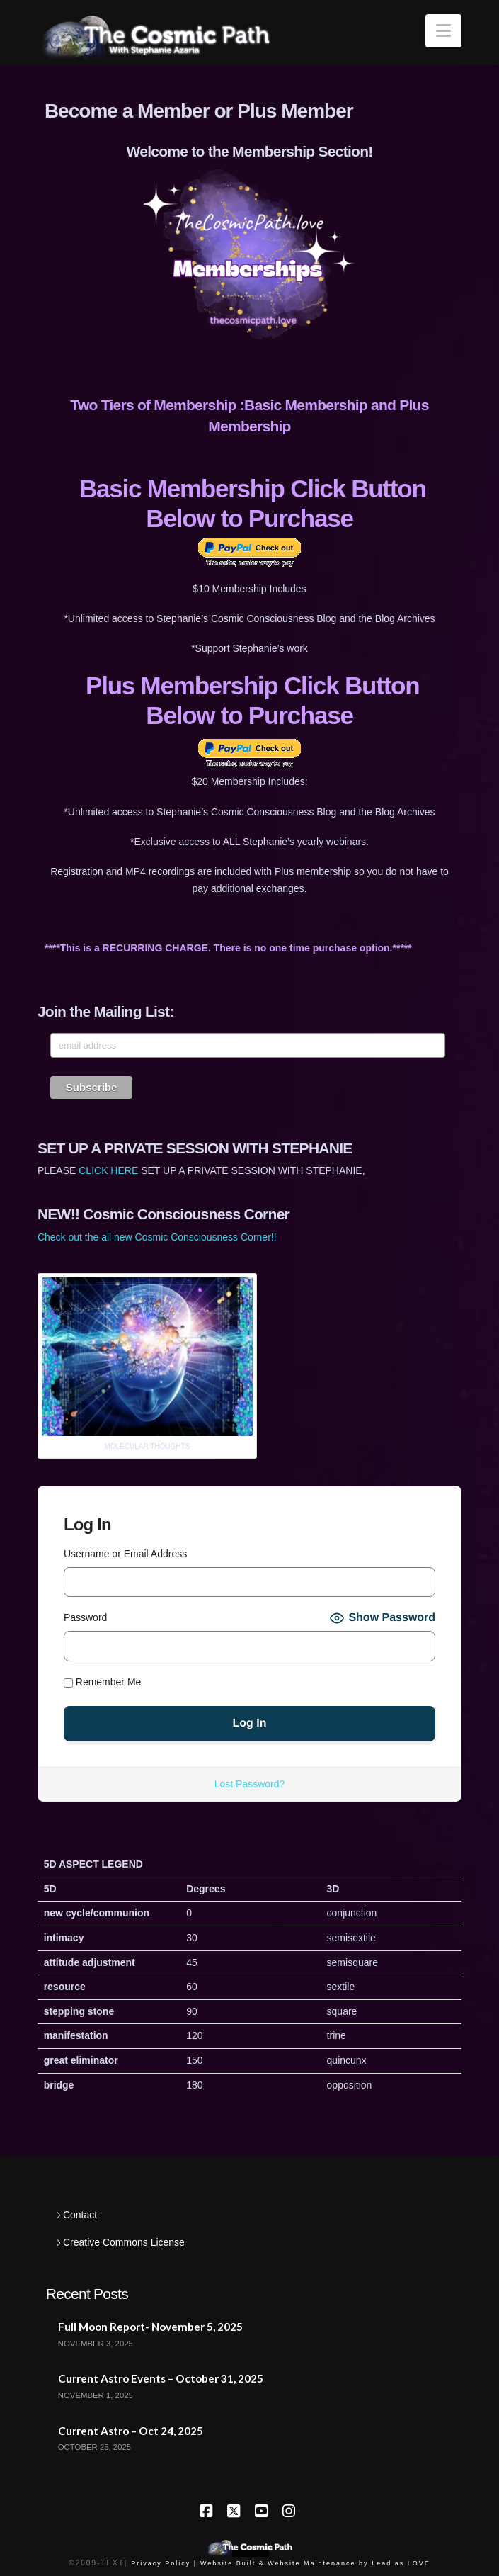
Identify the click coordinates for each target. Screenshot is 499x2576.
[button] (443, 30)
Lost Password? (249, 1784)
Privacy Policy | (164, 2563)
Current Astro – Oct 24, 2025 (130, 2430)
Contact (76, 2214)
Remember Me (102, 1682)
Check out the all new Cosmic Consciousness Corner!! (157, 1237)
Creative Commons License (120, 2242)
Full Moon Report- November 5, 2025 (150, 2326)
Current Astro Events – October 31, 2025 (160, 2378)
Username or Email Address (125, 1553)
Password (85, 1617)
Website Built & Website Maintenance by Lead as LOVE (315, 2563)
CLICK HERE (108, 1170)
